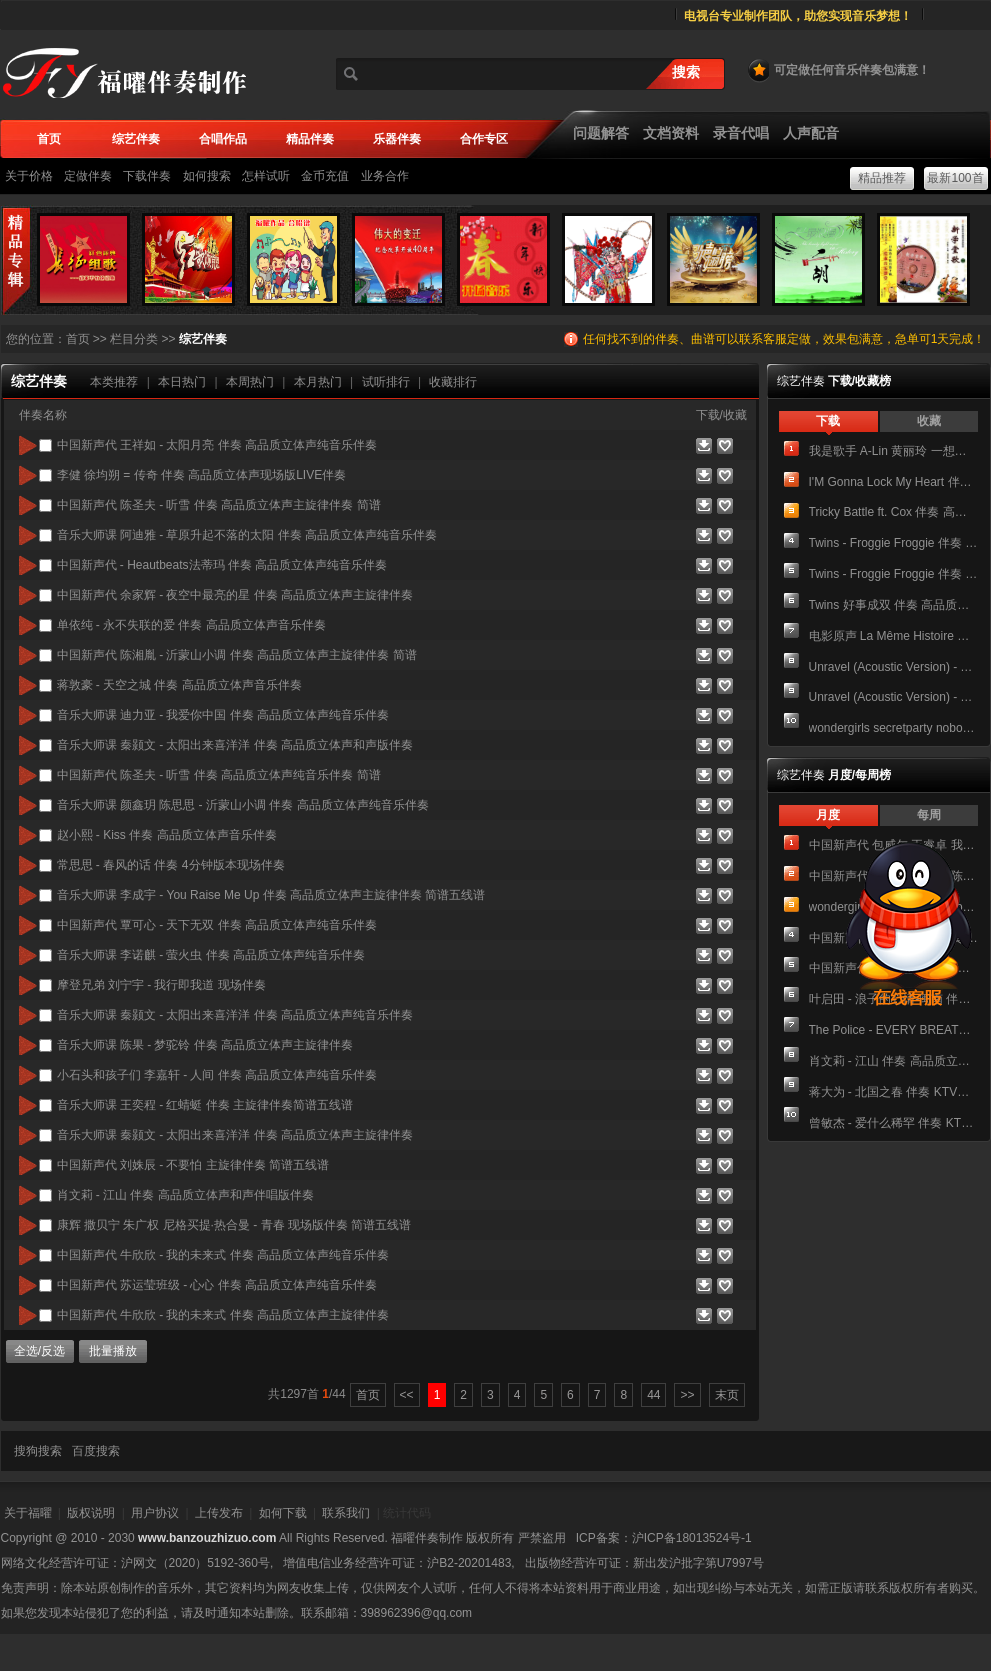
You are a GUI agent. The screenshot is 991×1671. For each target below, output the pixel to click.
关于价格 (29, 176)
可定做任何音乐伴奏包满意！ (838, 70)
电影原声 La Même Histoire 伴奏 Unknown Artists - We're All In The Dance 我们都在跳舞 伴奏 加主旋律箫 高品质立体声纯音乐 (894, 636)
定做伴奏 (88, 176)
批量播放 (113, 1351)
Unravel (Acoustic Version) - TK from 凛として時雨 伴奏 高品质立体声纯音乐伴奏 (894, 667)
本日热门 (182, 382)
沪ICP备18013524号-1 (692, 1538)
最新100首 (955, 178)
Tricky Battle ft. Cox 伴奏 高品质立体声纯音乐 (894, 512)
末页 (727, 1395)
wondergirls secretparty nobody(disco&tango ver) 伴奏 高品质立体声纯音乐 (894, 728)
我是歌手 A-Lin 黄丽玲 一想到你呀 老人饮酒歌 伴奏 (894, 451)
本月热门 (318, 382)
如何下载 (283, 1513)
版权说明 (91, 1513)
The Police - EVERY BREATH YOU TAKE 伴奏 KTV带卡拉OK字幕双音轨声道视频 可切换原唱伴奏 (894, 1030)
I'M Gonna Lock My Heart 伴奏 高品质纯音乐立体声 (894, 482)
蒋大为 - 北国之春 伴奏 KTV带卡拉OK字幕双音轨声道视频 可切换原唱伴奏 (894, 1092)
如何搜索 (207, 176)
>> (687, 1395)
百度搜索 (96, 1451)
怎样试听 (266, 176)
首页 (78, 339)
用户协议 (155, 1513)
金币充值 (325, 176)
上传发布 (219, 1513)
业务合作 (385, 176)
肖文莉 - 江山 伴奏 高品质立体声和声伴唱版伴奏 (894, 1061)
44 (653, 1395)
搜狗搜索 (38, 1451)
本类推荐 (114, 382)
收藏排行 (453, 382)
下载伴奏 (147, 176)
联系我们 (346, 1513)
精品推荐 (882, 178)
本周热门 (250, 382)
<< (407, 1395)
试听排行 (386, 382)
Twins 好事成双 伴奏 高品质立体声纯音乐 (894, 605)
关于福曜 (28, 1513)
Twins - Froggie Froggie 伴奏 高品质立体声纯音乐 (894, 543)
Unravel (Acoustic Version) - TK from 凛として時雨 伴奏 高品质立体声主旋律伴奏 (894, 697)
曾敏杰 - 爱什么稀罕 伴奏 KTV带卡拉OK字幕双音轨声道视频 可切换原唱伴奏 (894, 1123)
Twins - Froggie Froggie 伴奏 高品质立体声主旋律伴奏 (894, 574)
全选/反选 (39, 1351)
